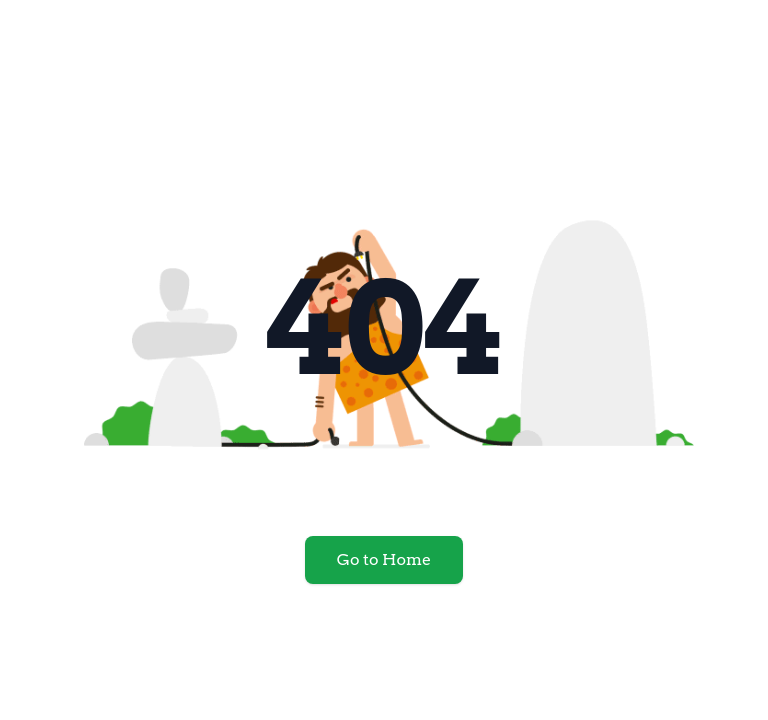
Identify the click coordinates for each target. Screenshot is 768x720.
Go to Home (384, 559)
